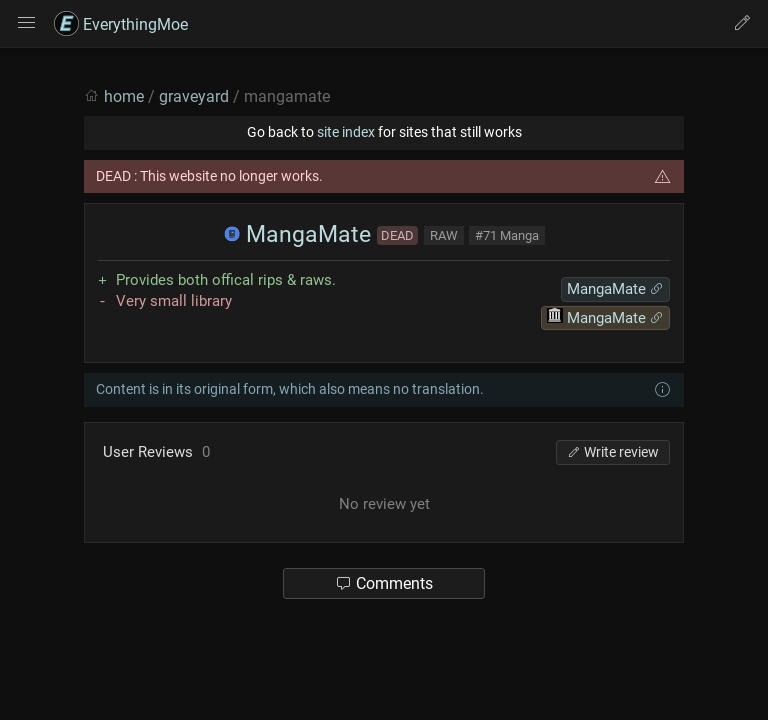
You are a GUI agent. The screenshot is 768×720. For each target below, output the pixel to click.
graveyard (194, 96)
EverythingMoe (121, 24)
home (124, 96)
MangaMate (297, 234)
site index (346, 132)
